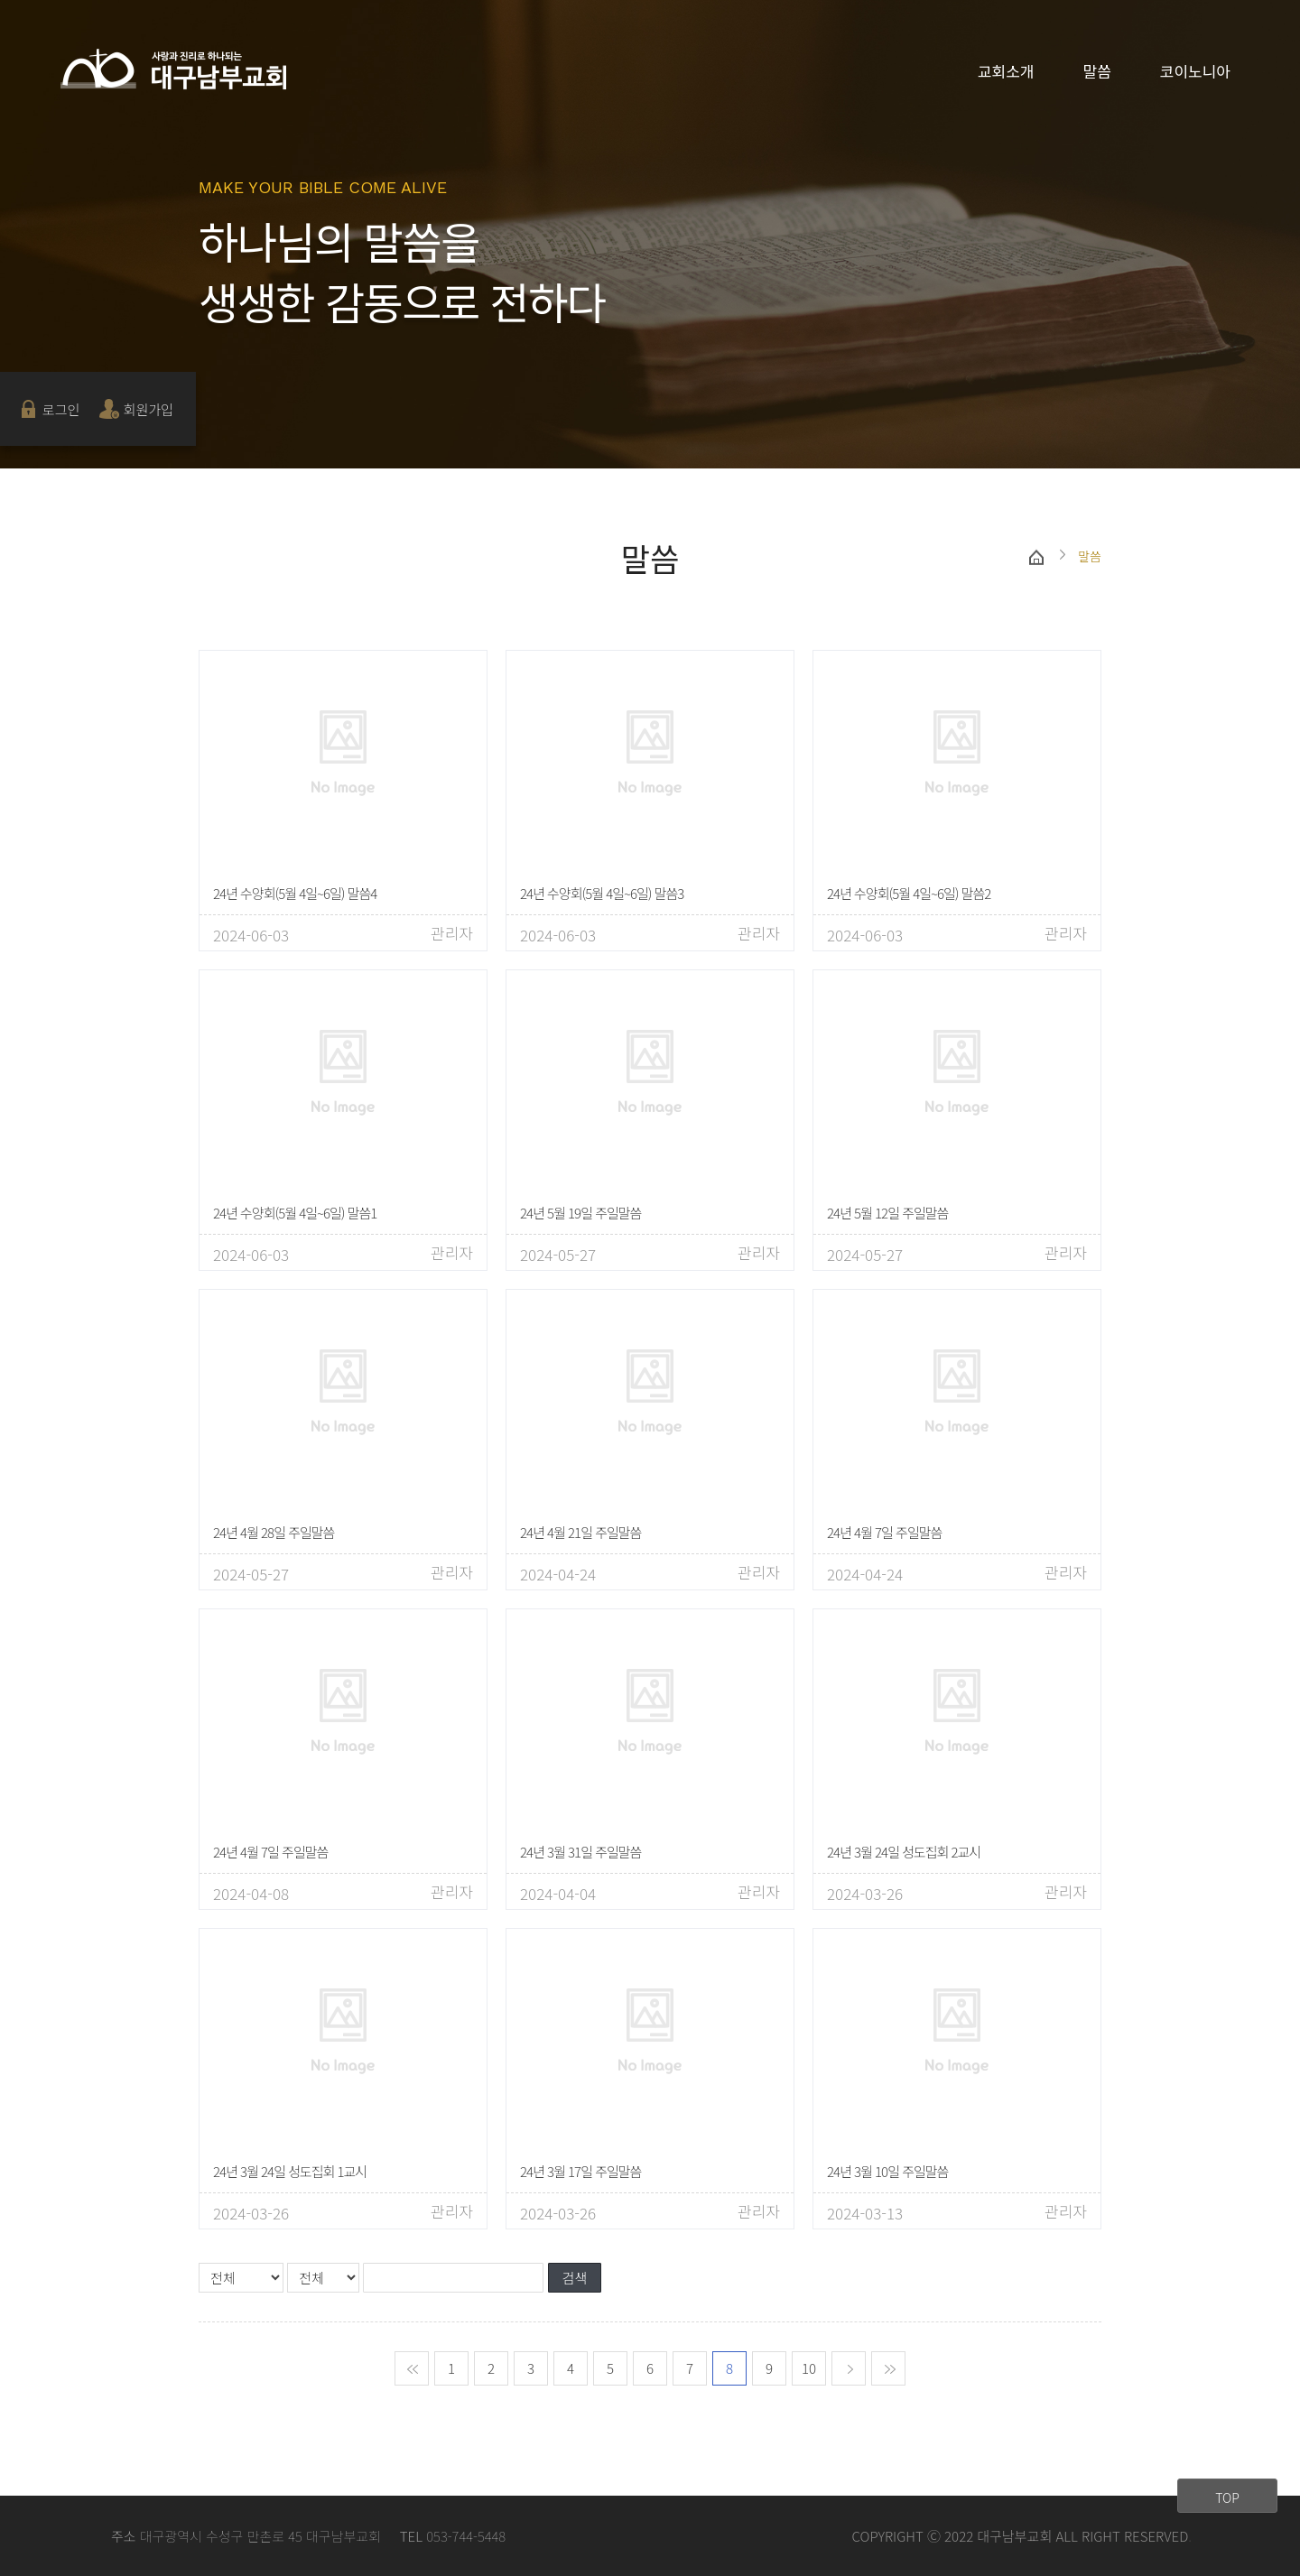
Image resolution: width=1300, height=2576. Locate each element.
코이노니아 (1195, 71)
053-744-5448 (466, 2535)
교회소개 (1006, 71)
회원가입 (148, 409)
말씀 (1097, 71)
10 (809, 2367)
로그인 (60, 409)
